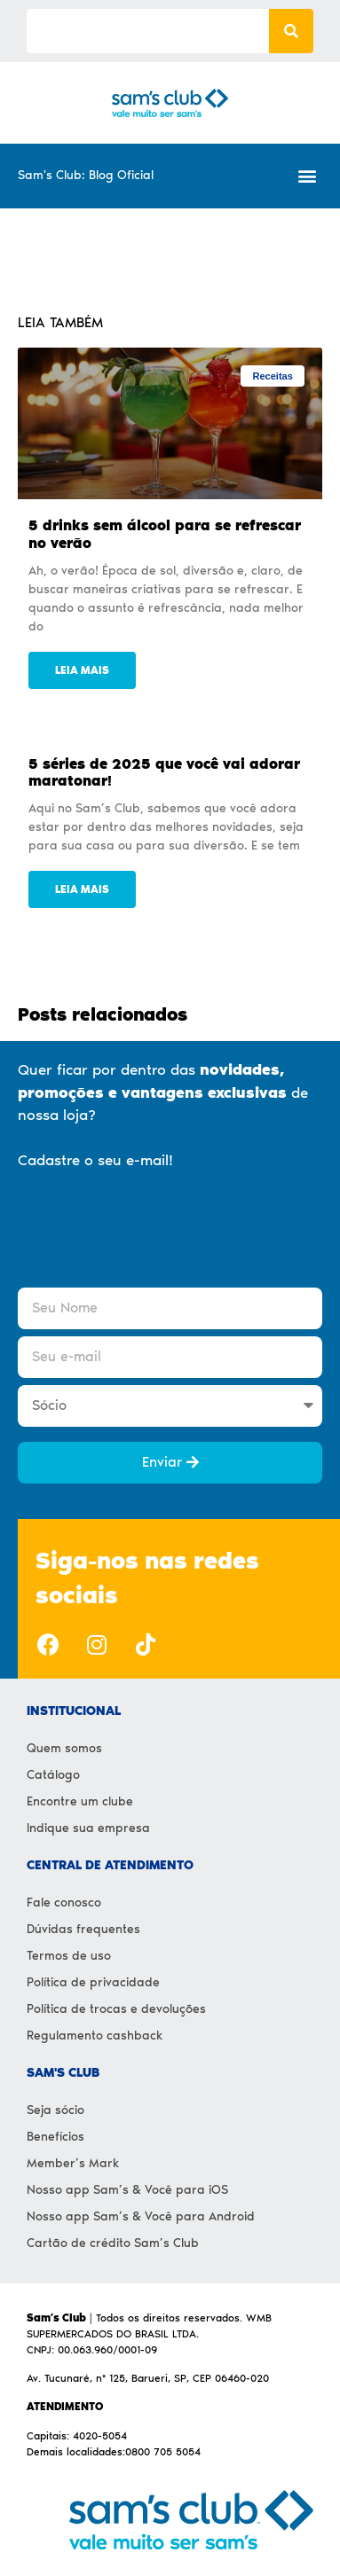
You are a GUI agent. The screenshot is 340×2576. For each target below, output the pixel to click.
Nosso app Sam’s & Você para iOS (127, 2189)
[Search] (291, 31)
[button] (307, 176)
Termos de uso (69, 1955)
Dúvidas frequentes (83, 1929)
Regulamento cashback (94, 2035)
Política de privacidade (93, 1982)
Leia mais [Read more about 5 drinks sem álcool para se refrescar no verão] (82, 670)
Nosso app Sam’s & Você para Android (141, 2216)
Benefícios (55, 2136)
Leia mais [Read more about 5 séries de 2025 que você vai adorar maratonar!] (82, 889)
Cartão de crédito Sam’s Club (113, 2243)
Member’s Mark (73, 2163)
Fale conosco (64, 1902)
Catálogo (53, 1774)
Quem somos (64, 1748)
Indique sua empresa (88, 1828)
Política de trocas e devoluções (116, 2008)
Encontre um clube (80, 1801)
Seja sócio (55, 2110)
